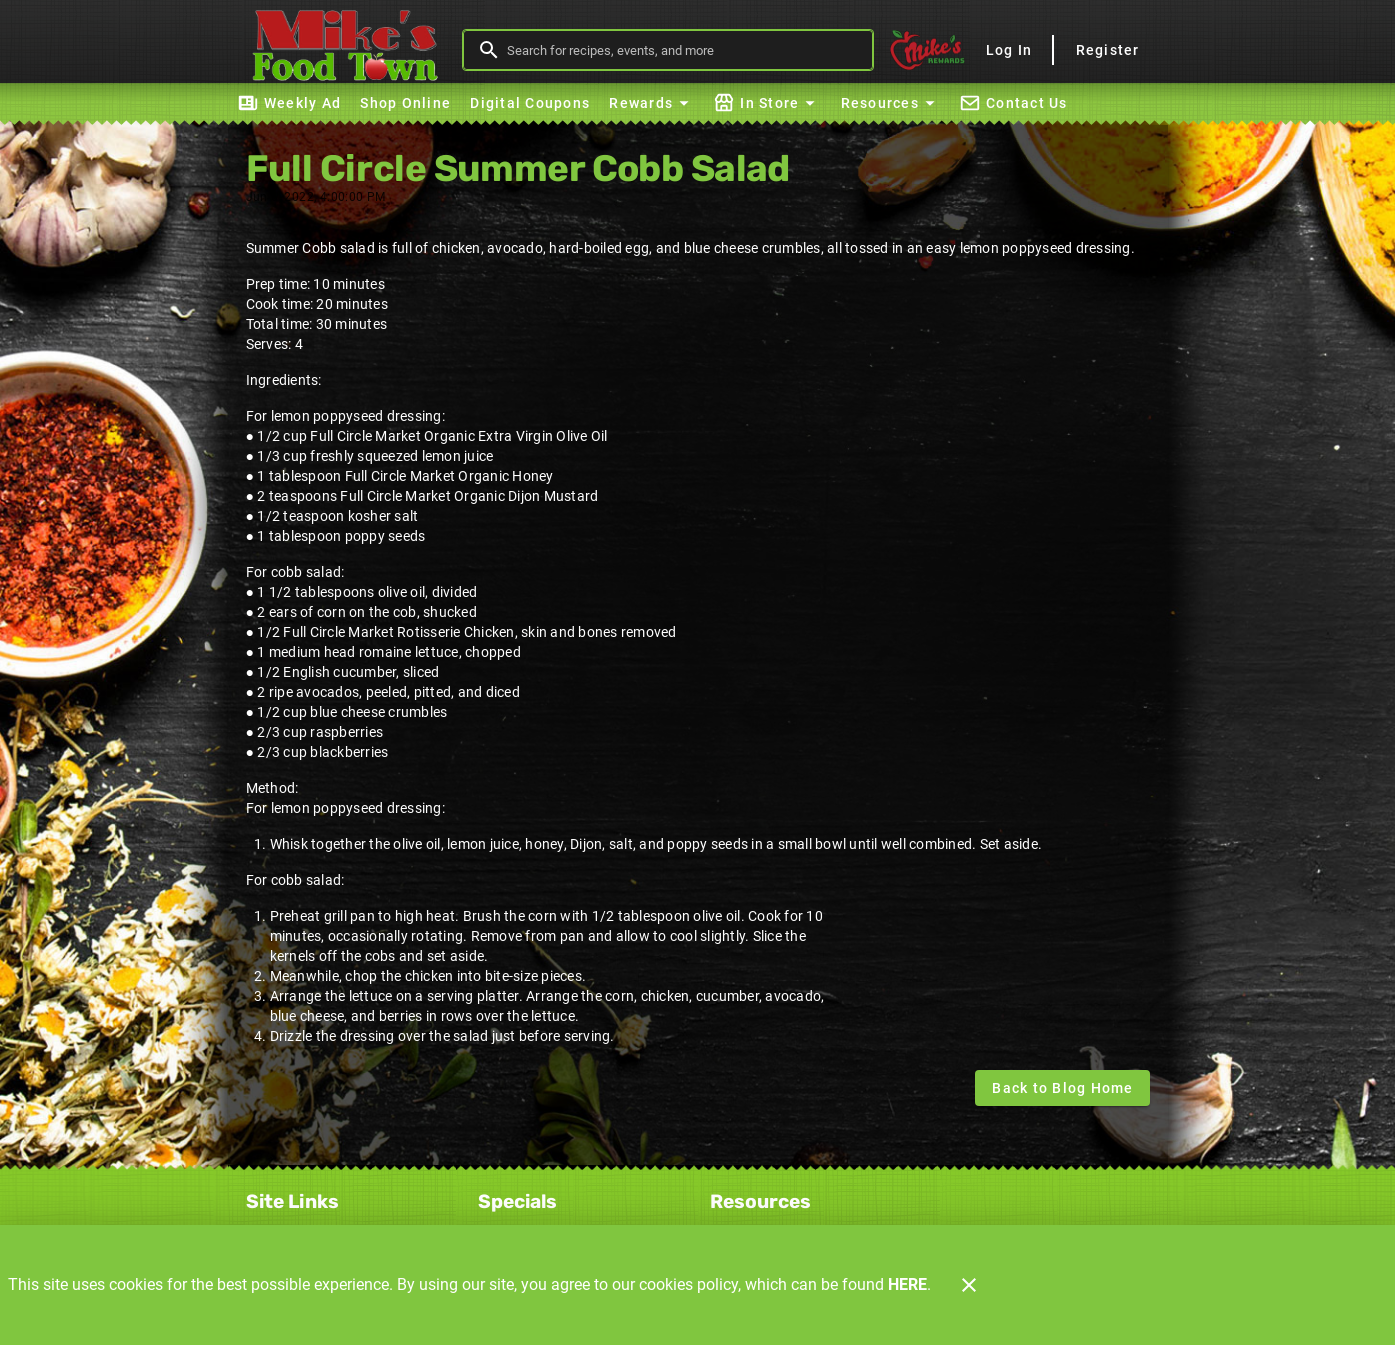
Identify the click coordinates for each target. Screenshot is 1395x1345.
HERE (907, 1284)
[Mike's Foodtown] (351, 50)
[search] (682, 50)
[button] (651, 103)
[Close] (969, 1285)
